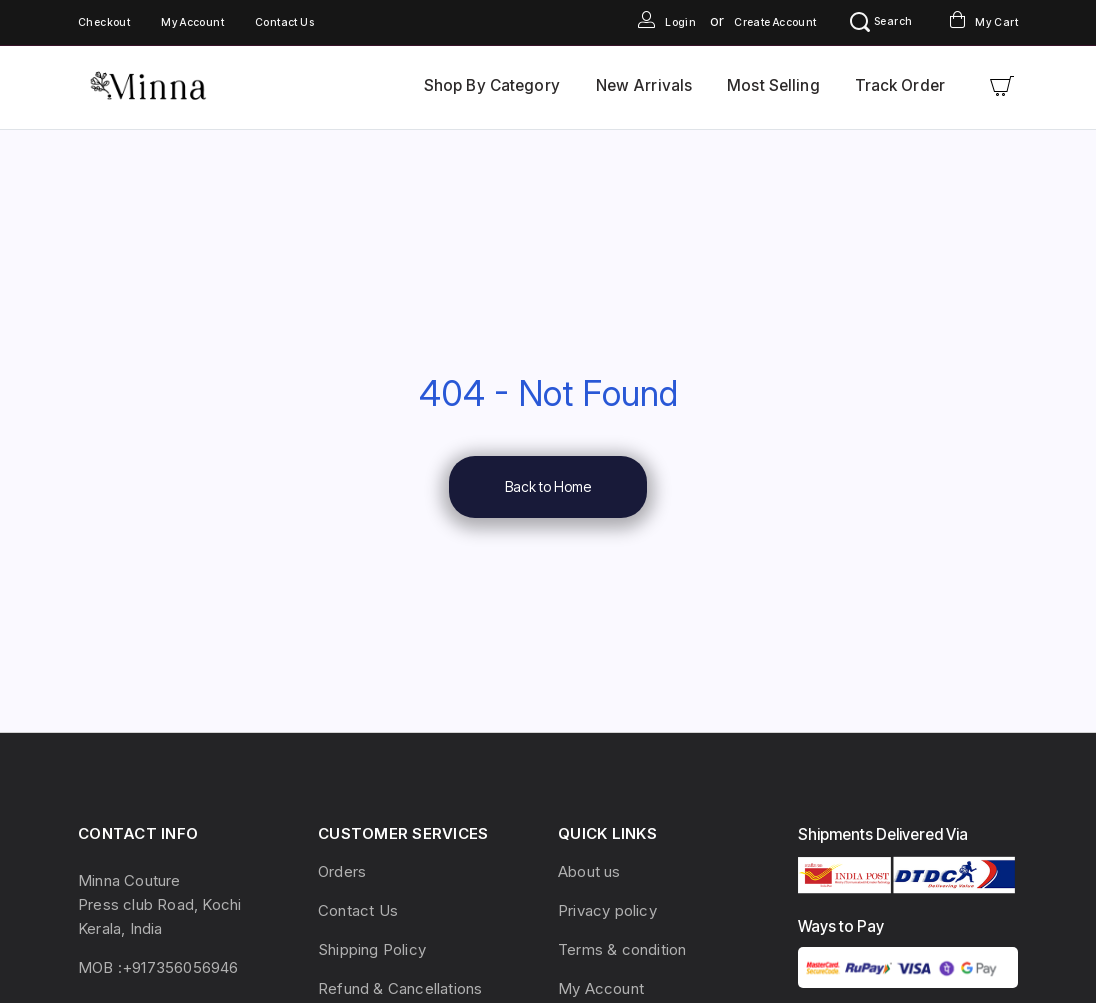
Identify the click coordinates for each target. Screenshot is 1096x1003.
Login (667, 22)
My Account (192, 22)
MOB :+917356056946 (158, 967)
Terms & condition (622, 949)
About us (589, 871)
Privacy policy (607, 910)
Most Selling (773, 85)
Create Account (775, 22)
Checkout (104, 22)
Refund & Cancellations (400, 988)
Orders (342, 871)
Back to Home (548, 486)
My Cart (984, 22)
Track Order (900, 85)
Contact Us (284, 22)
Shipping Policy (372, 949)
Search (880, 21)
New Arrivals (644, 85)
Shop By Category (492, 85)
